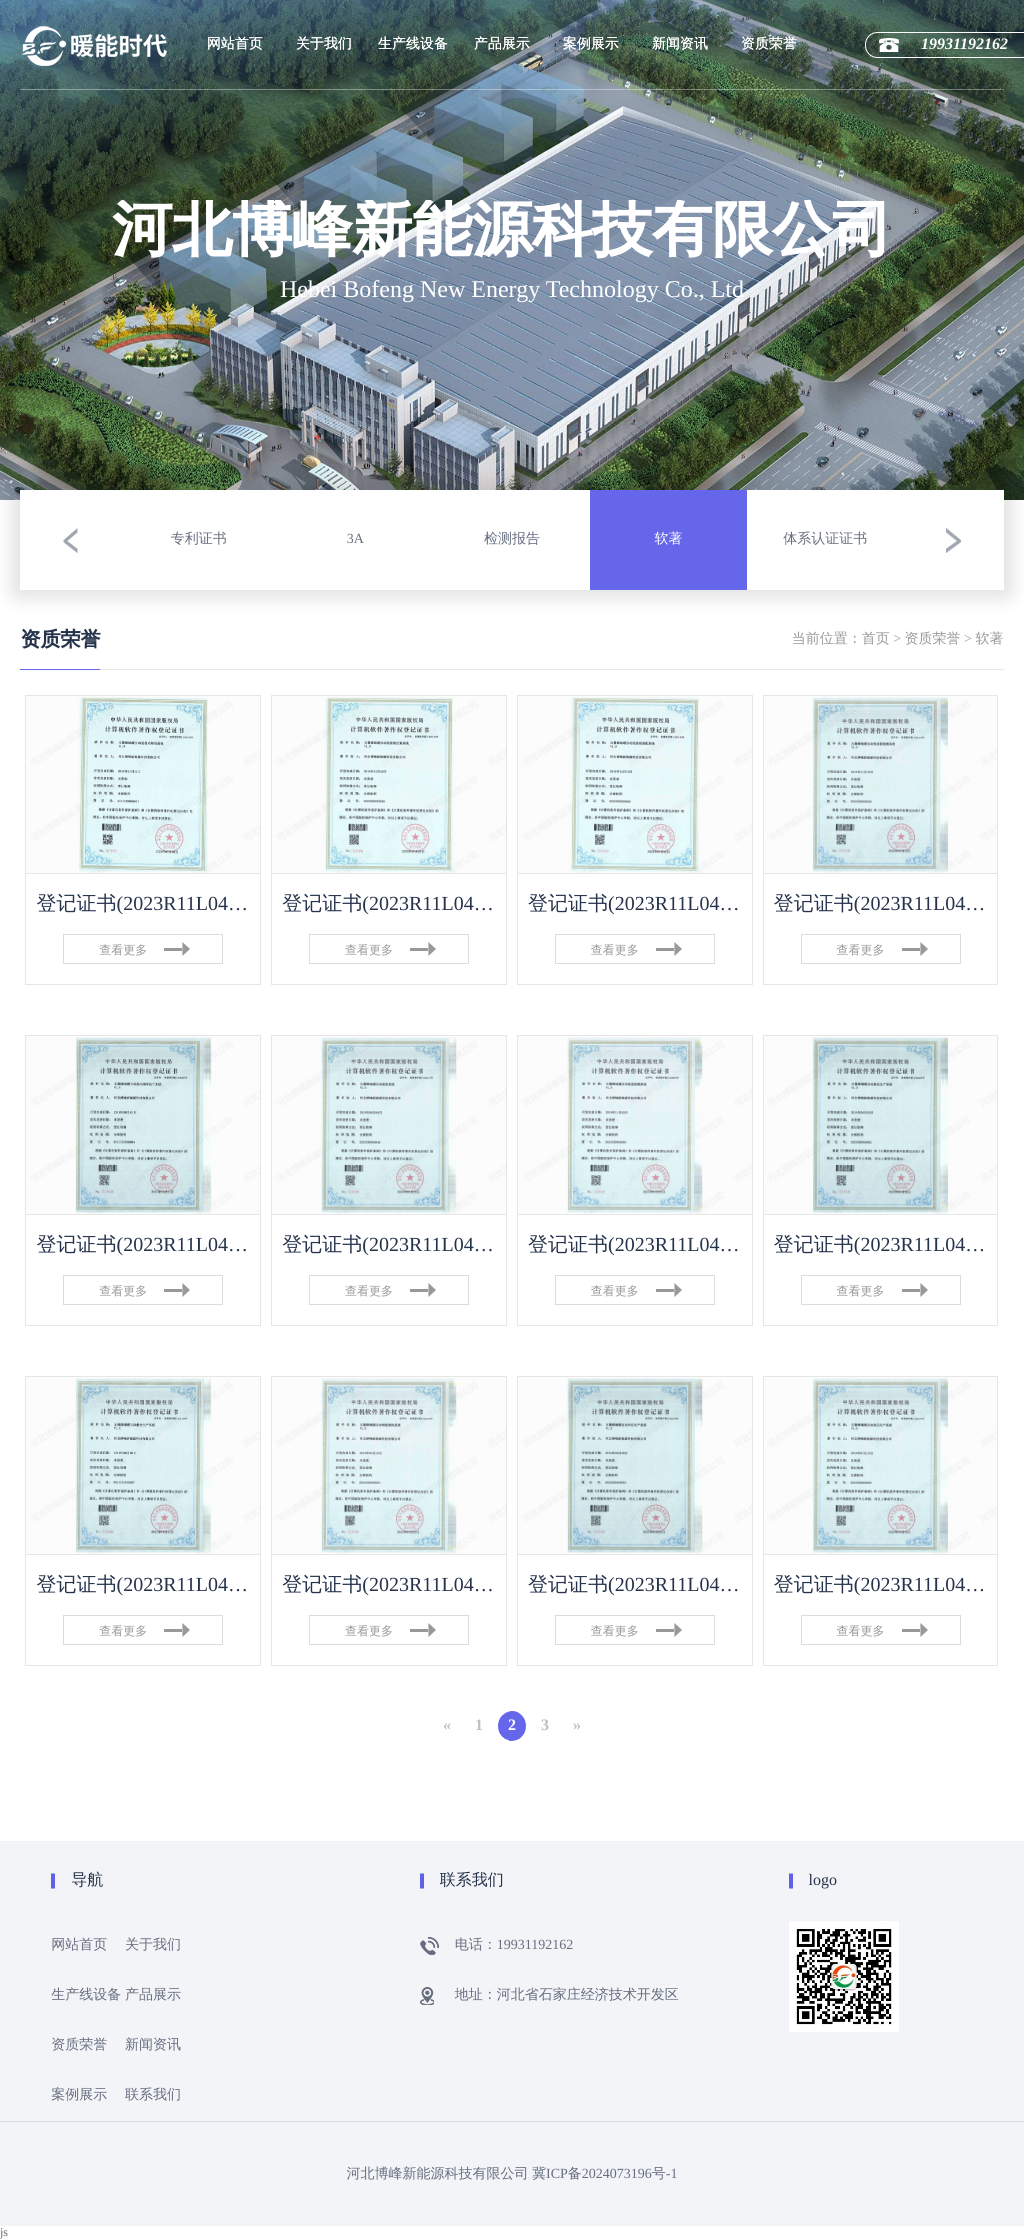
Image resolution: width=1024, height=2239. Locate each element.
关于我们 (324, 44)
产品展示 (502, 44)
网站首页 (235, 44)
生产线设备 (413, 44)
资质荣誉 (769, 44)
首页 (876, 639)
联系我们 (153, 2095)
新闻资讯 (680, 44)
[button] (70, 540)
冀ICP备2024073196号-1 (604, 2174)
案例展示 (591, 44)
